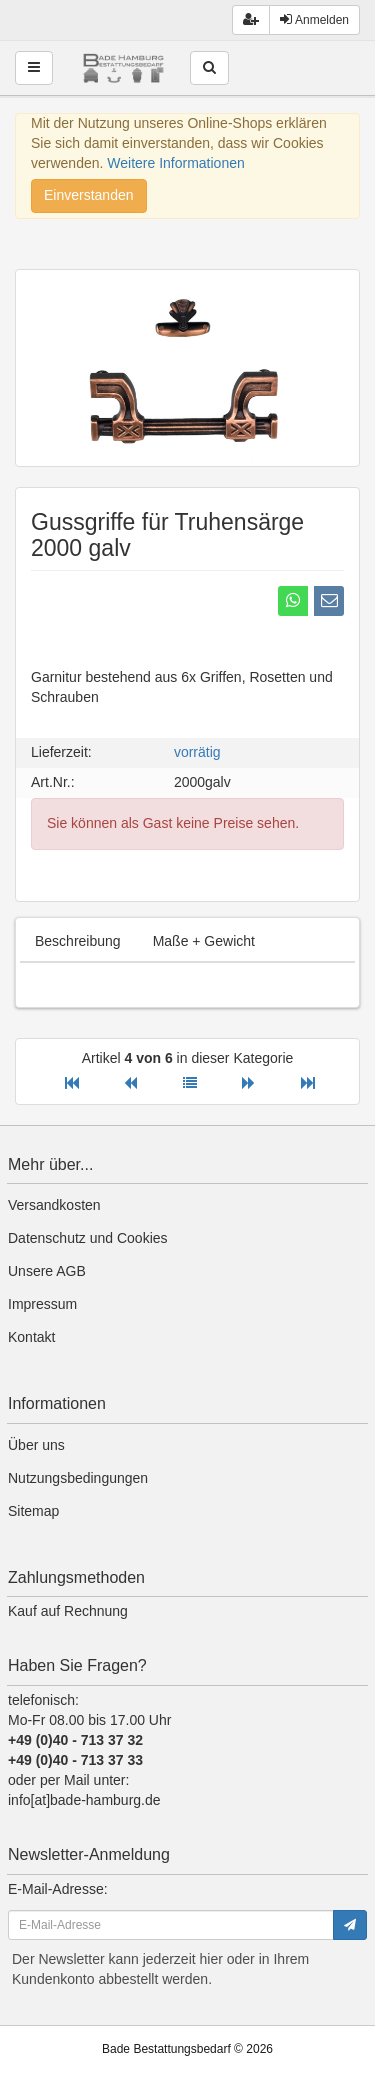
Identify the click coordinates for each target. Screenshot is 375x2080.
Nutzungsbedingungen (78, 1478)
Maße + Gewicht (204, 941)
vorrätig (197, 752)
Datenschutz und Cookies (88, 1238)
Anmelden (314, 19)
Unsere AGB (47, 1271)
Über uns (36, 1445)
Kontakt (31, 1337)
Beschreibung (78, 941)
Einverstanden (89, 195)
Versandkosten (54, 1205)
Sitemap (33, 1511)
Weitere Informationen (175, 163)
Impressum (42, 1304)
